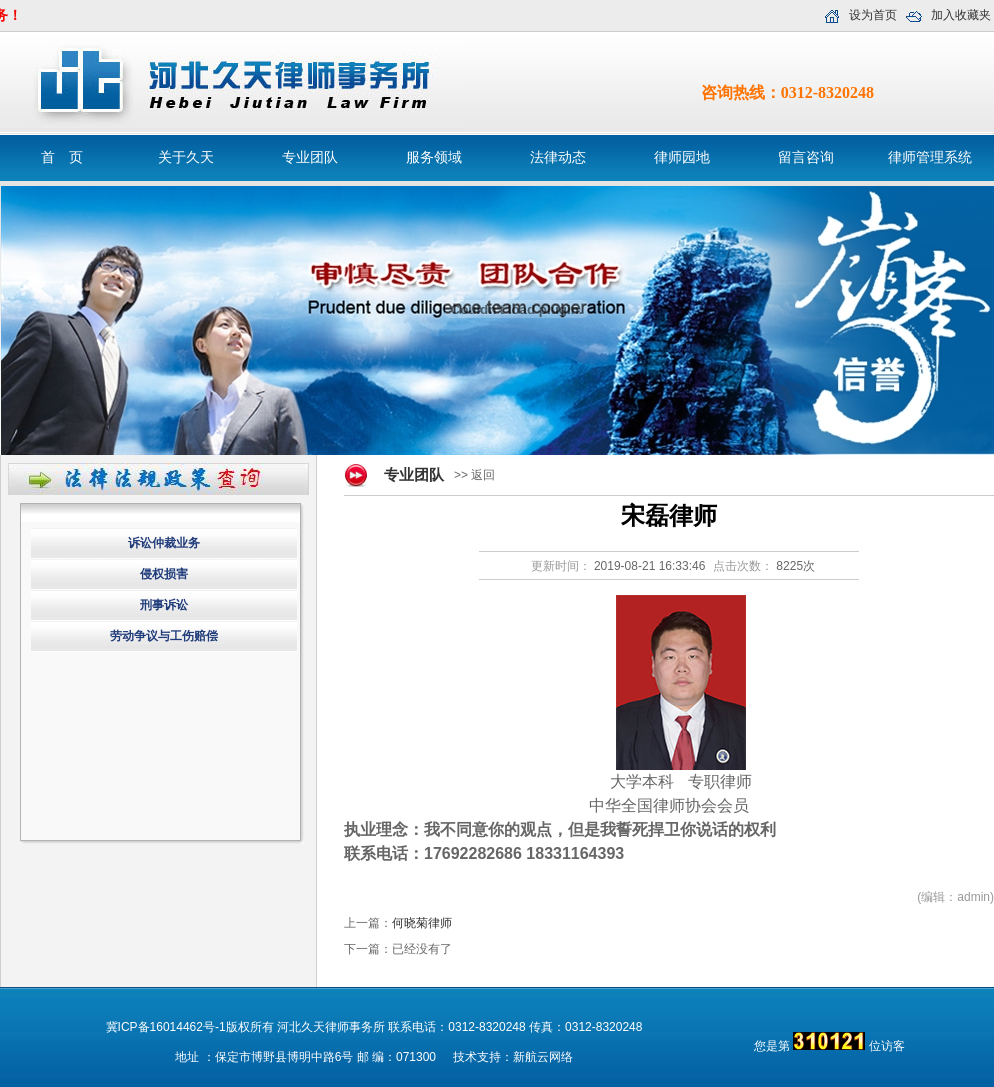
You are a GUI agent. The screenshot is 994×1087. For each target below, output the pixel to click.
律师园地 (682, 157)
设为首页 (873, 15)
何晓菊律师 (422, 923)
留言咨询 (806, 157)
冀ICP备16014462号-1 (166, 1027)
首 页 (62, 157)
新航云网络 (543, 1057)
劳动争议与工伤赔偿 (164, 636)
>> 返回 (474, 475)
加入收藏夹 (961, 15)
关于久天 (186, 157)
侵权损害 (164, 574)
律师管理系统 (930, 157)
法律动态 (558, 157)
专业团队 (310, 157)
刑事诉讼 (164, 605)
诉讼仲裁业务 (164, 543)
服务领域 (434, 157)
